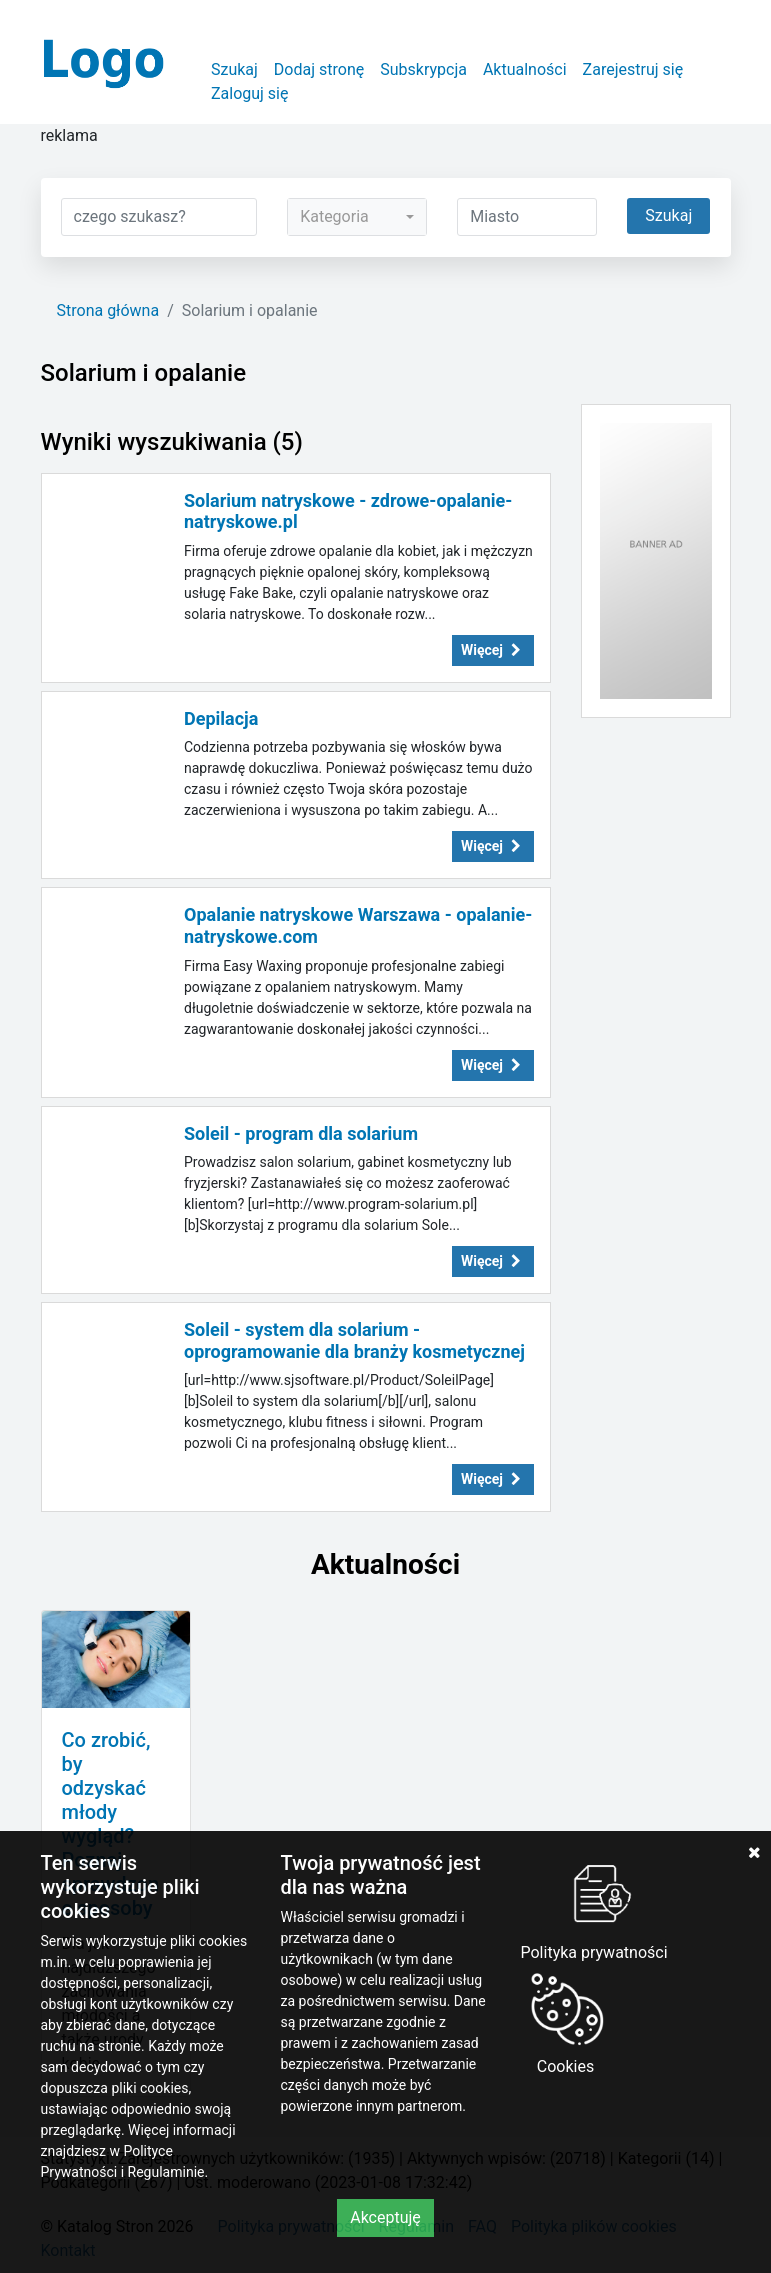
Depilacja (221, 718)
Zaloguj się (250, 93)
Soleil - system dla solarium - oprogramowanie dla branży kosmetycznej (354, 1340)
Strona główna (108, 310)
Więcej (493, 650)
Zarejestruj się (633, 69)
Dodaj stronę (319, 69)
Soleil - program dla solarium (301, 1133)
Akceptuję (385, 2217)
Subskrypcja (423, 69)
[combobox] (357, 217)
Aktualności (525, 69)
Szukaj (234, 69)
